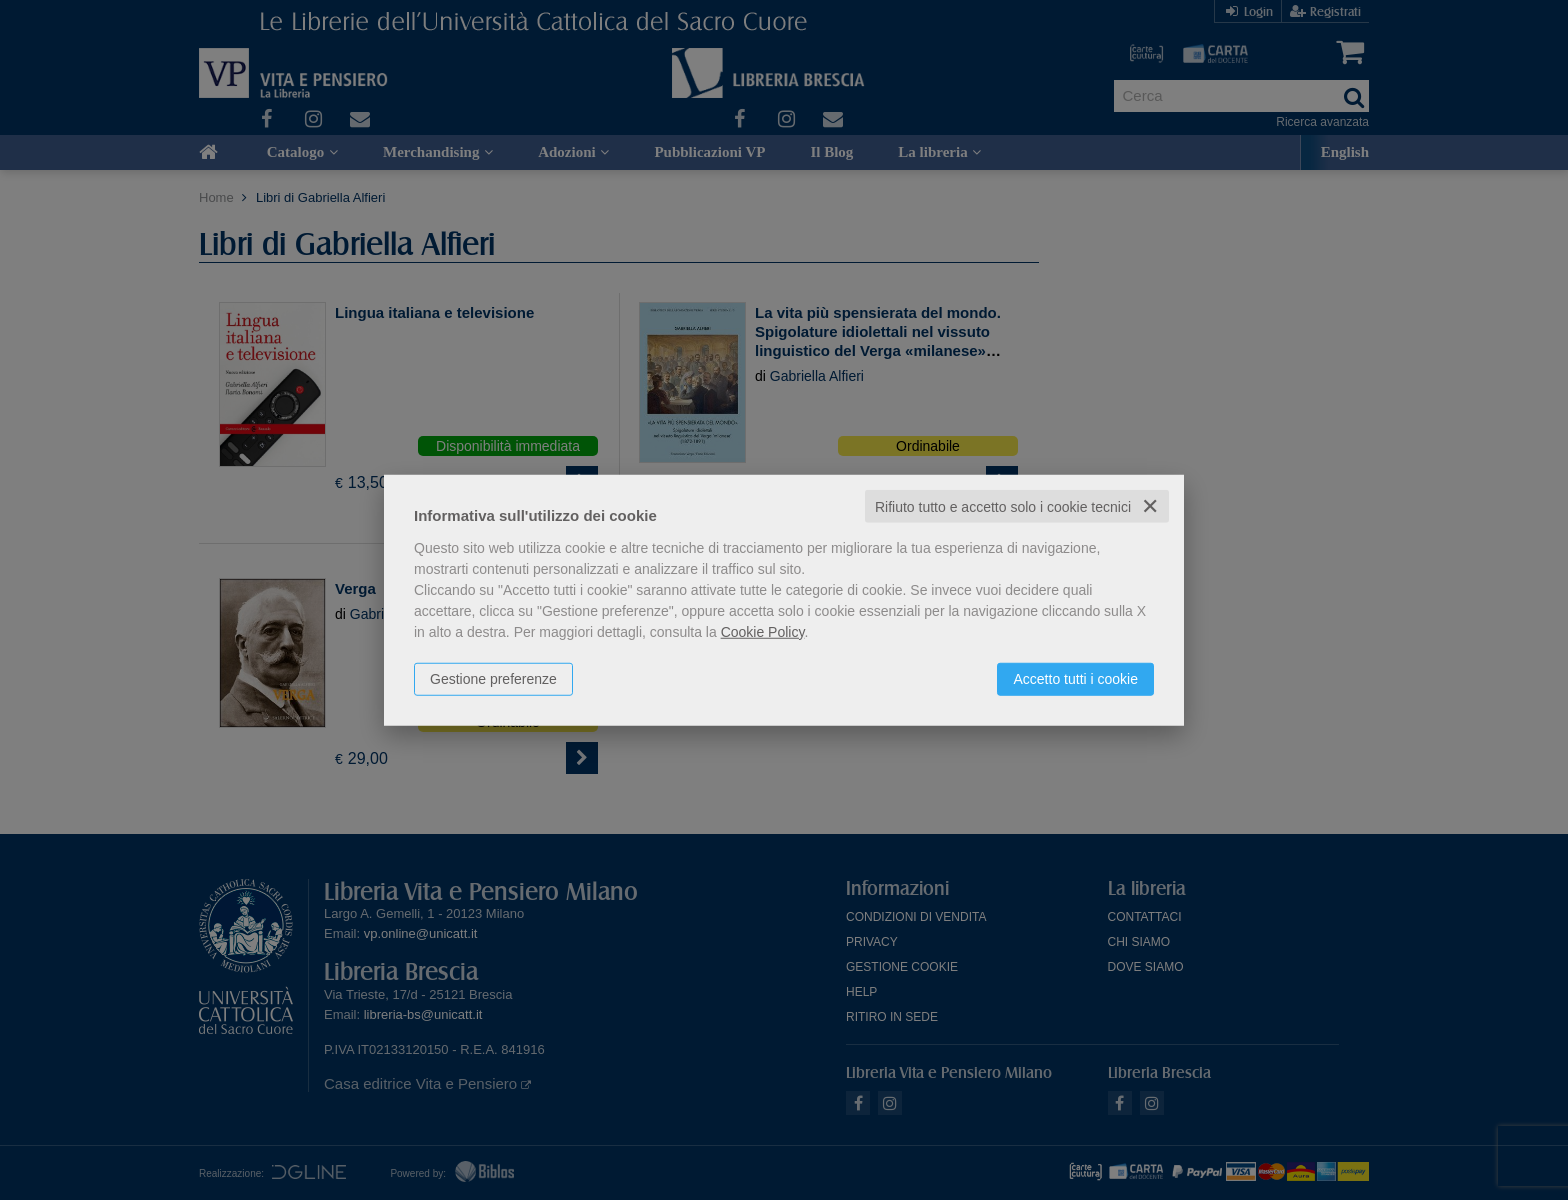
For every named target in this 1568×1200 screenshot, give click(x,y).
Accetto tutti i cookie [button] (1075, 678)
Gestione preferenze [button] (493, 678)
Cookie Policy (763, 631)
